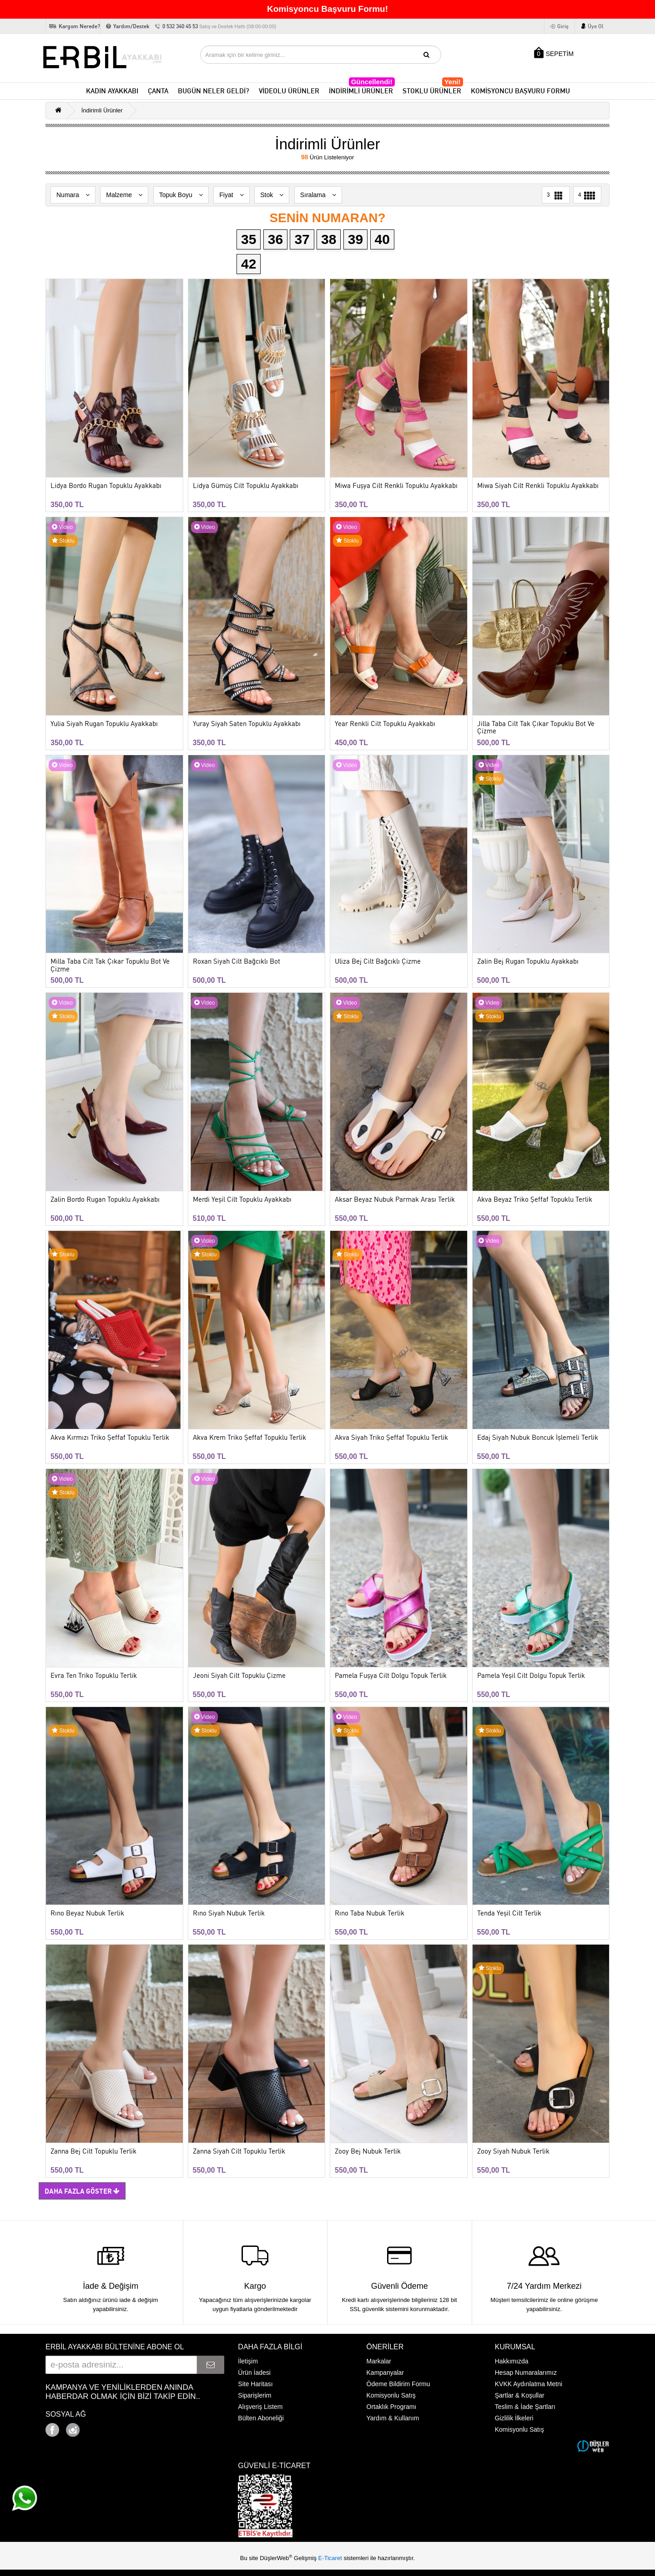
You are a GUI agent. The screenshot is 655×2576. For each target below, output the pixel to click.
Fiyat (231, 194)
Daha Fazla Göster (82, 2191)
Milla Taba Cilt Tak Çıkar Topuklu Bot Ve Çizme (110, 965)
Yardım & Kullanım (393, 2418)
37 (301, 239)
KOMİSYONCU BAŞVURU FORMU (520, 90)
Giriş (563, 26)
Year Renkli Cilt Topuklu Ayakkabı (385, 724)
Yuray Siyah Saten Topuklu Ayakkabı (247, 724)
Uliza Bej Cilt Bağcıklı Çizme (378, 961)
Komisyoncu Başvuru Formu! (327, 9)
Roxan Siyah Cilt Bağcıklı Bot (236, 961)
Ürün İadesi (254, 2372)
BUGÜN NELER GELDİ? (213, 90)
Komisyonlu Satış (391, 2395)
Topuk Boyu (181, 194)
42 (248, 263)
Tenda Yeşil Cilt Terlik (509, 1913)
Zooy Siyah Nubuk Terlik (513, 2151)
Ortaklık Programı (392, 2406)
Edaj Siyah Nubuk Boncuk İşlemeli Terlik (537, 1438)
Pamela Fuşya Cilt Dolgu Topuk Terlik (391, 1676)
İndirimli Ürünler (102, 110)
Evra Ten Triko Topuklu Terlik (93, 1676)
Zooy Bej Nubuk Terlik (368, 2151)
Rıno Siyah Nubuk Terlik (229, 1913)
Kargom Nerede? (79, 26)
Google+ (97, 2427)
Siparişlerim (254, 2395)
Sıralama (318, 194)
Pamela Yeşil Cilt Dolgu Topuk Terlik (531, 1676)
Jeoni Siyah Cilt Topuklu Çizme (239, 1676)
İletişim (248, 2361)
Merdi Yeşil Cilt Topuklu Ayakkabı (242, 1200)
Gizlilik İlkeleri (514, 2418)
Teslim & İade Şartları (525, 2406)
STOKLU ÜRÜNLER (433, 89)
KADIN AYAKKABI (112, 90)
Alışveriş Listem (260, 2406)
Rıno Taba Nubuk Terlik (369, 1913)
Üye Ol (596, 26)
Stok (271, 194)
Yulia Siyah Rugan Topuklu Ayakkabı (104, 724)
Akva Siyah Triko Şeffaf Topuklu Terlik (391, 1438)
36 (275, 239)
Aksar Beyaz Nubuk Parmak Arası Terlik (395, 1200)
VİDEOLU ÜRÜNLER (289, 90)
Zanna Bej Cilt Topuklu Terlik (93, 2151)
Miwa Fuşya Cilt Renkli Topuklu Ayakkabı (396, 486)
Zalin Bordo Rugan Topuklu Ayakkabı (105, 1200)
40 (382, 239)
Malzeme (124, 194)
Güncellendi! (372, 82)
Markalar (379, 2361)
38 (328, 239)
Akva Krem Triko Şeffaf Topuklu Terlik (249, 1438)
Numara (73, 194)
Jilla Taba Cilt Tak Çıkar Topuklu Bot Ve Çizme (536, 727)
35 (248, 239)
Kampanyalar (385, 2372)
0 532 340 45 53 (219, 26)
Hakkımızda (512, 2361)
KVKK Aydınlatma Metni (528, 2384)
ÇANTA (158, 90)
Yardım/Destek (131, 26)
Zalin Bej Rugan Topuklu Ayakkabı (528, 961)
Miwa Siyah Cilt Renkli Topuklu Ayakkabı (538, 486)
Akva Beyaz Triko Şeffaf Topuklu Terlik (534, 1200)
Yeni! (452, 82)
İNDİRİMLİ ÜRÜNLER (362, 89)
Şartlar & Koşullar (519, 2395)
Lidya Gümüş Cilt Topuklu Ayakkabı (245, 486)
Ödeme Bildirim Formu (398, 2384)
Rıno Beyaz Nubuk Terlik (87, 1913)
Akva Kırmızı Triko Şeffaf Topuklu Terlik (109, 1438)
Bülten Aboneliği (260, 2418)
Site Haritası (255, 2384)
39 (355, 239)
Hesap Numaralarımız (526, 2372)
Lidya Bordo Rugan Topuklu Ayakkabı (105, 486)
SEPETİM (554, 52)
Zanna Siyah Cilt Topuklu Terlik (239, 2151)
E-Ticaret (331, 2558)
